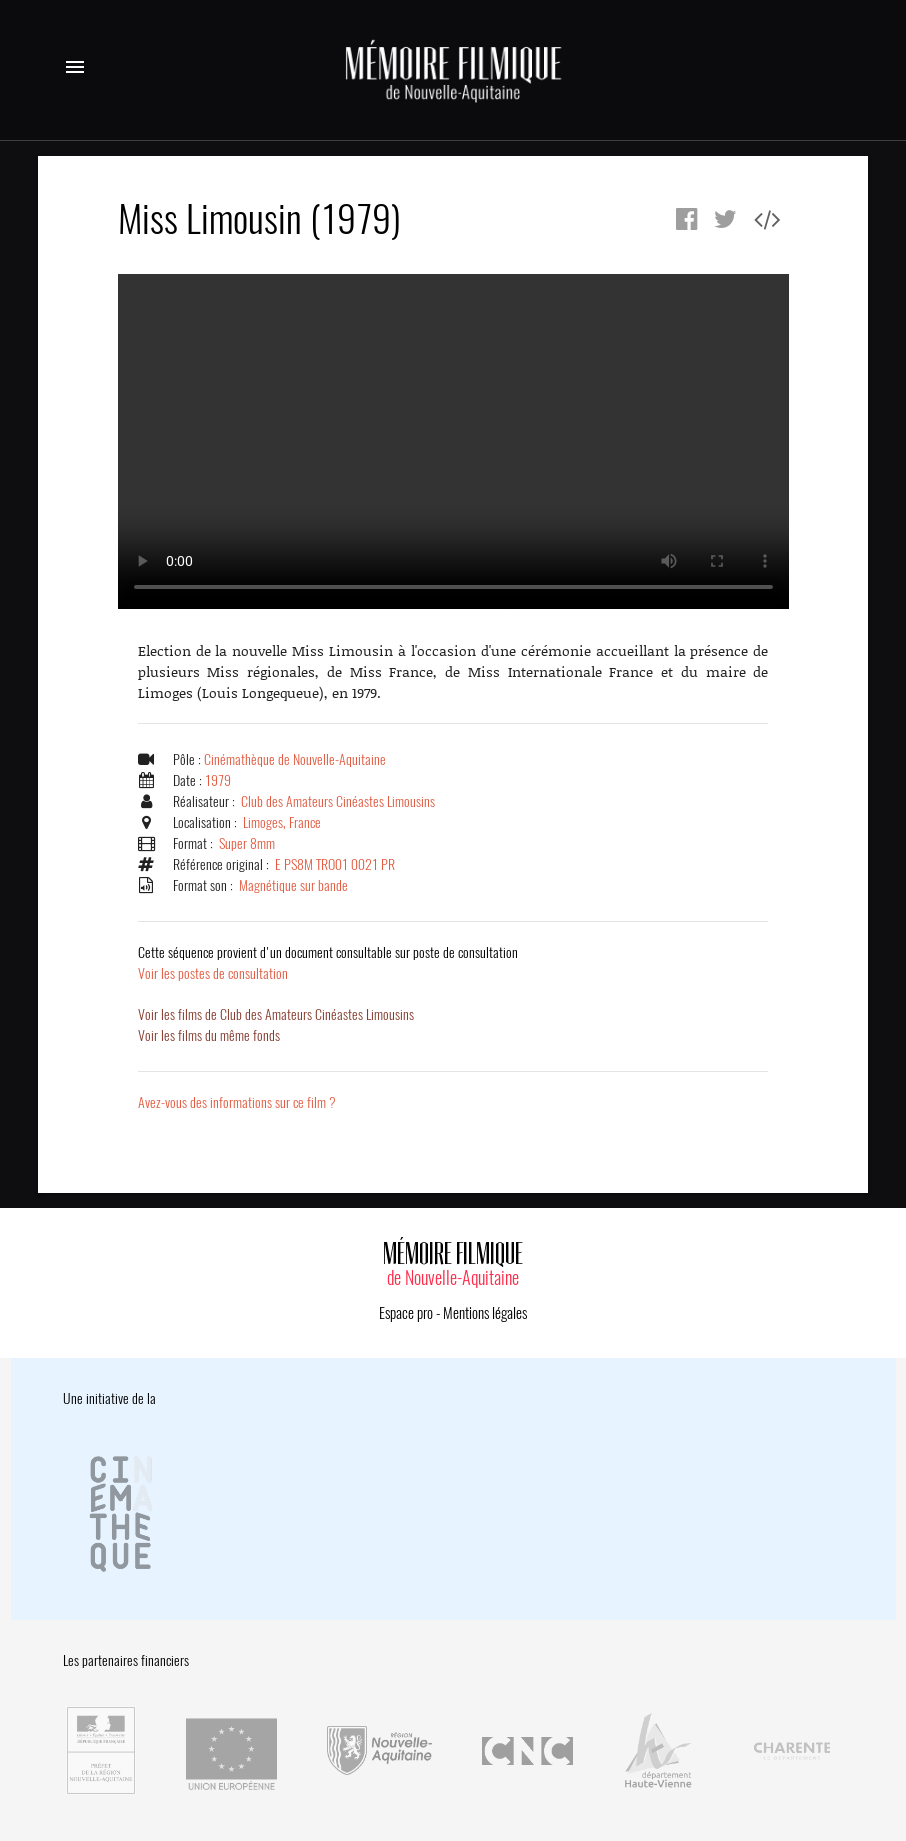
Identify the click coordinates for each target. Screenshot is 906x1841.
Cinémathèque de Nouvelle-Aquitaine (295, 759)
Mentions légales (485, 1313)
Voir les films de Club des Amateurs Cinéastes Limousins (276, 1014)
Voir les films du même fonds (209, 1035)
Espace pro (406, 1313)
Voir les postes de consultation (328, 963)
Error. (453, 441)
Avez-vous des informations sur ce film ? (237, 1102)
